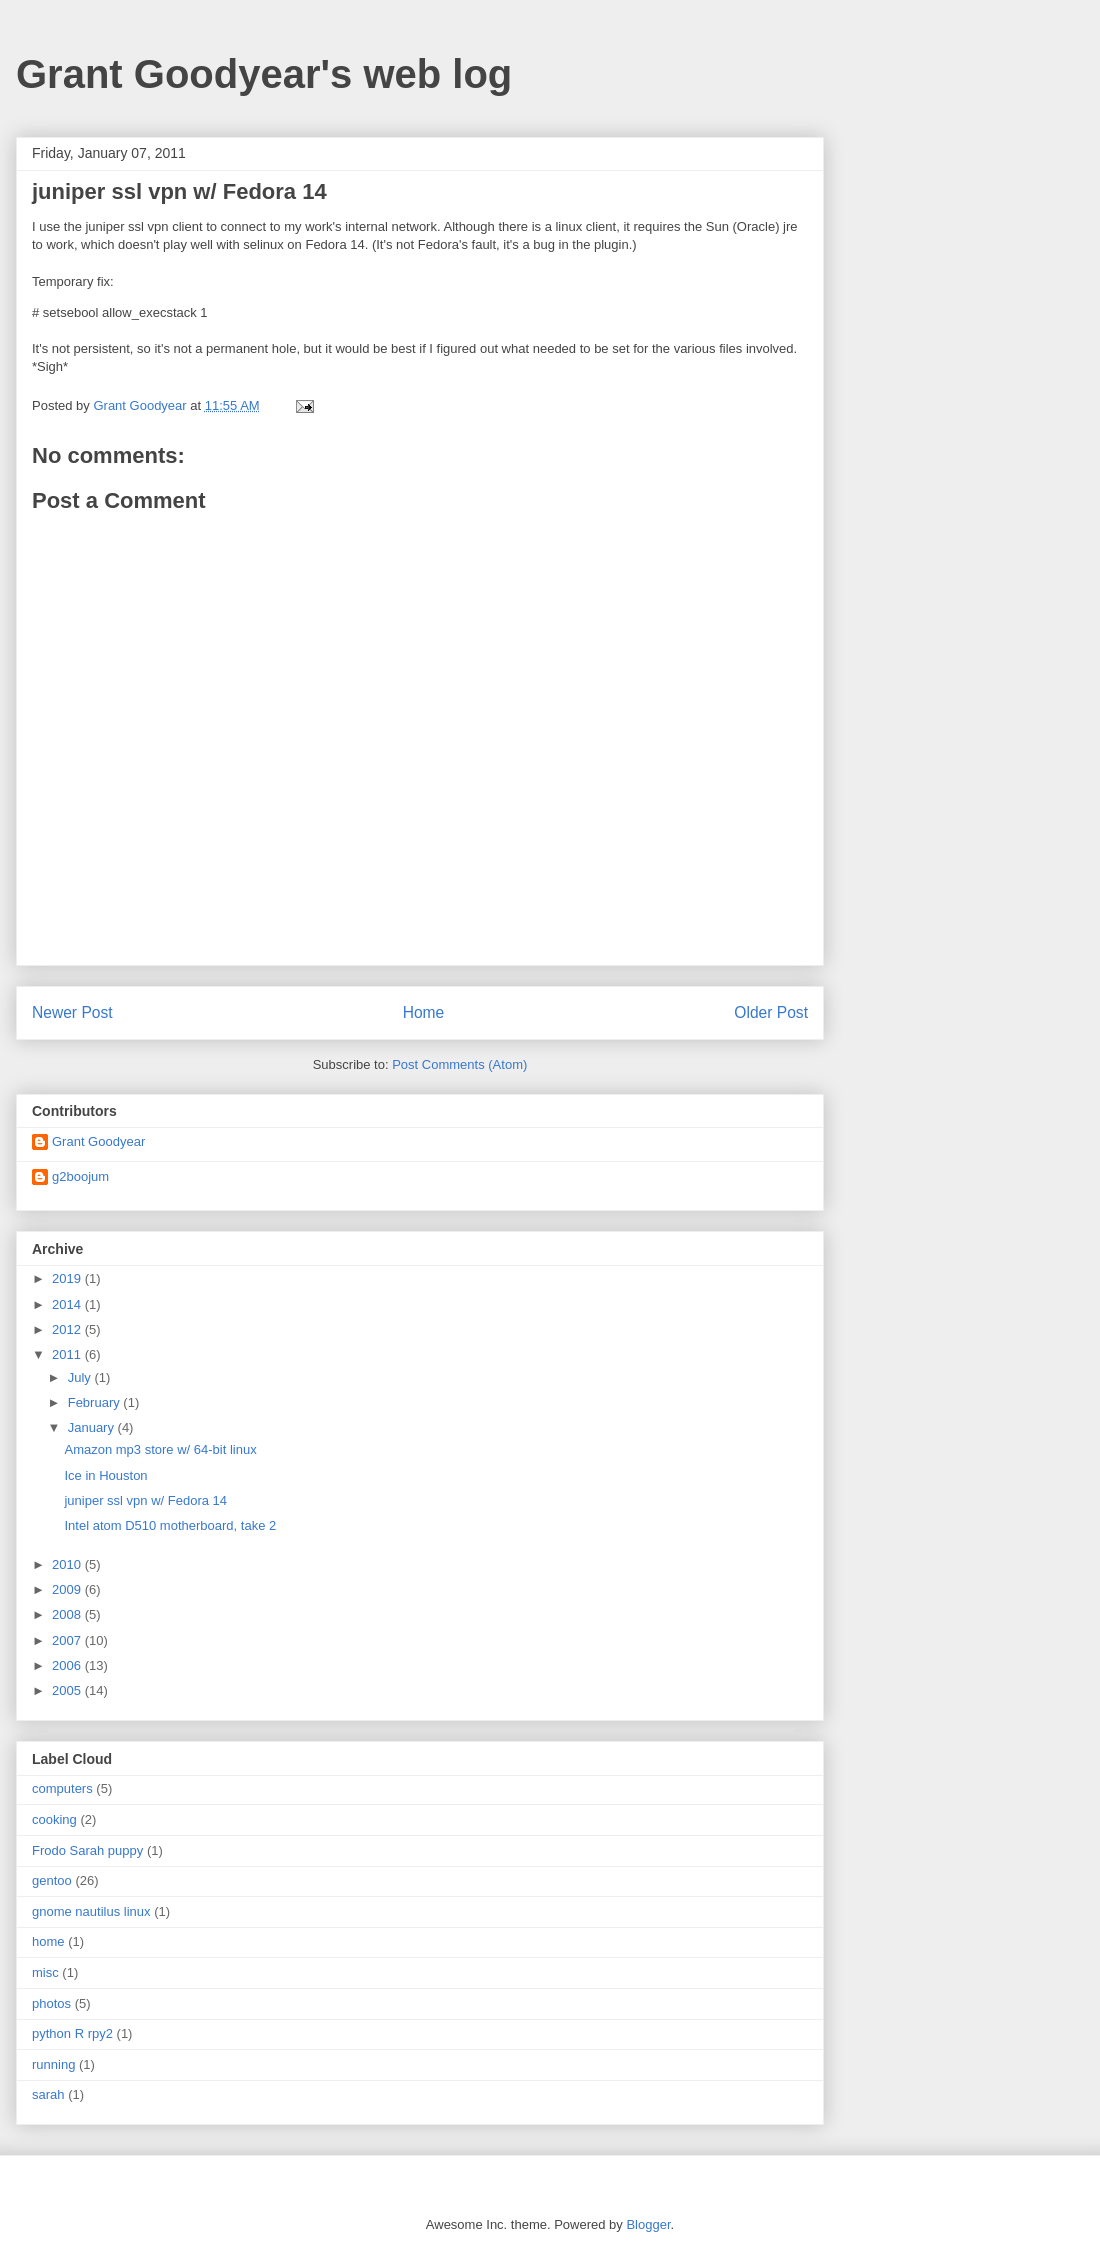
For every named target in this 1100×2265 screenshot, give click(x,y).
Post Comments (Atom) (459, 1064)
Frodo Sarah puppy (87, 1850)
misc (45, 1972)
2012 (68, 1329)
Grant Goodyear (98, 1141)
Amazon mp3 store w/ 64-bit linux (160, 1449)
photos (51, 2003)
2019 (68, 1278)
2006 (68, 1665)
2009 (68, 1589)
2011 (68, 1354)
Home (424, 1012)
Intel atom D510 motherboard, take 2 (170, 1525)
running (53, 2064)
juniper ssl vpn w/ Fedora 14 (145, 1500)
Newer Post (72, 1012)
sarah (48, 2094)
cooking (54, 1819)
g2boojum (80, 1176)
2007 (68, 1640)
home (48, 1941)
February (96, 1402)
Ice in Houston (105, 1475)
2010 (68, 1564)
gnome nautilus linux (91, 1911)
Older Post (771, 1012)
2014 (68, 1304)
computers (62, 1788)
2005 (68, 1690)
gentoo (52, 1880)
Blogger (648, 2224)
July (81, 1377)
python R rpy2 (72, 2033)
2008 (68, 1614)
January (93, 1427)
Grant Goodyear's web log (264, 74)
